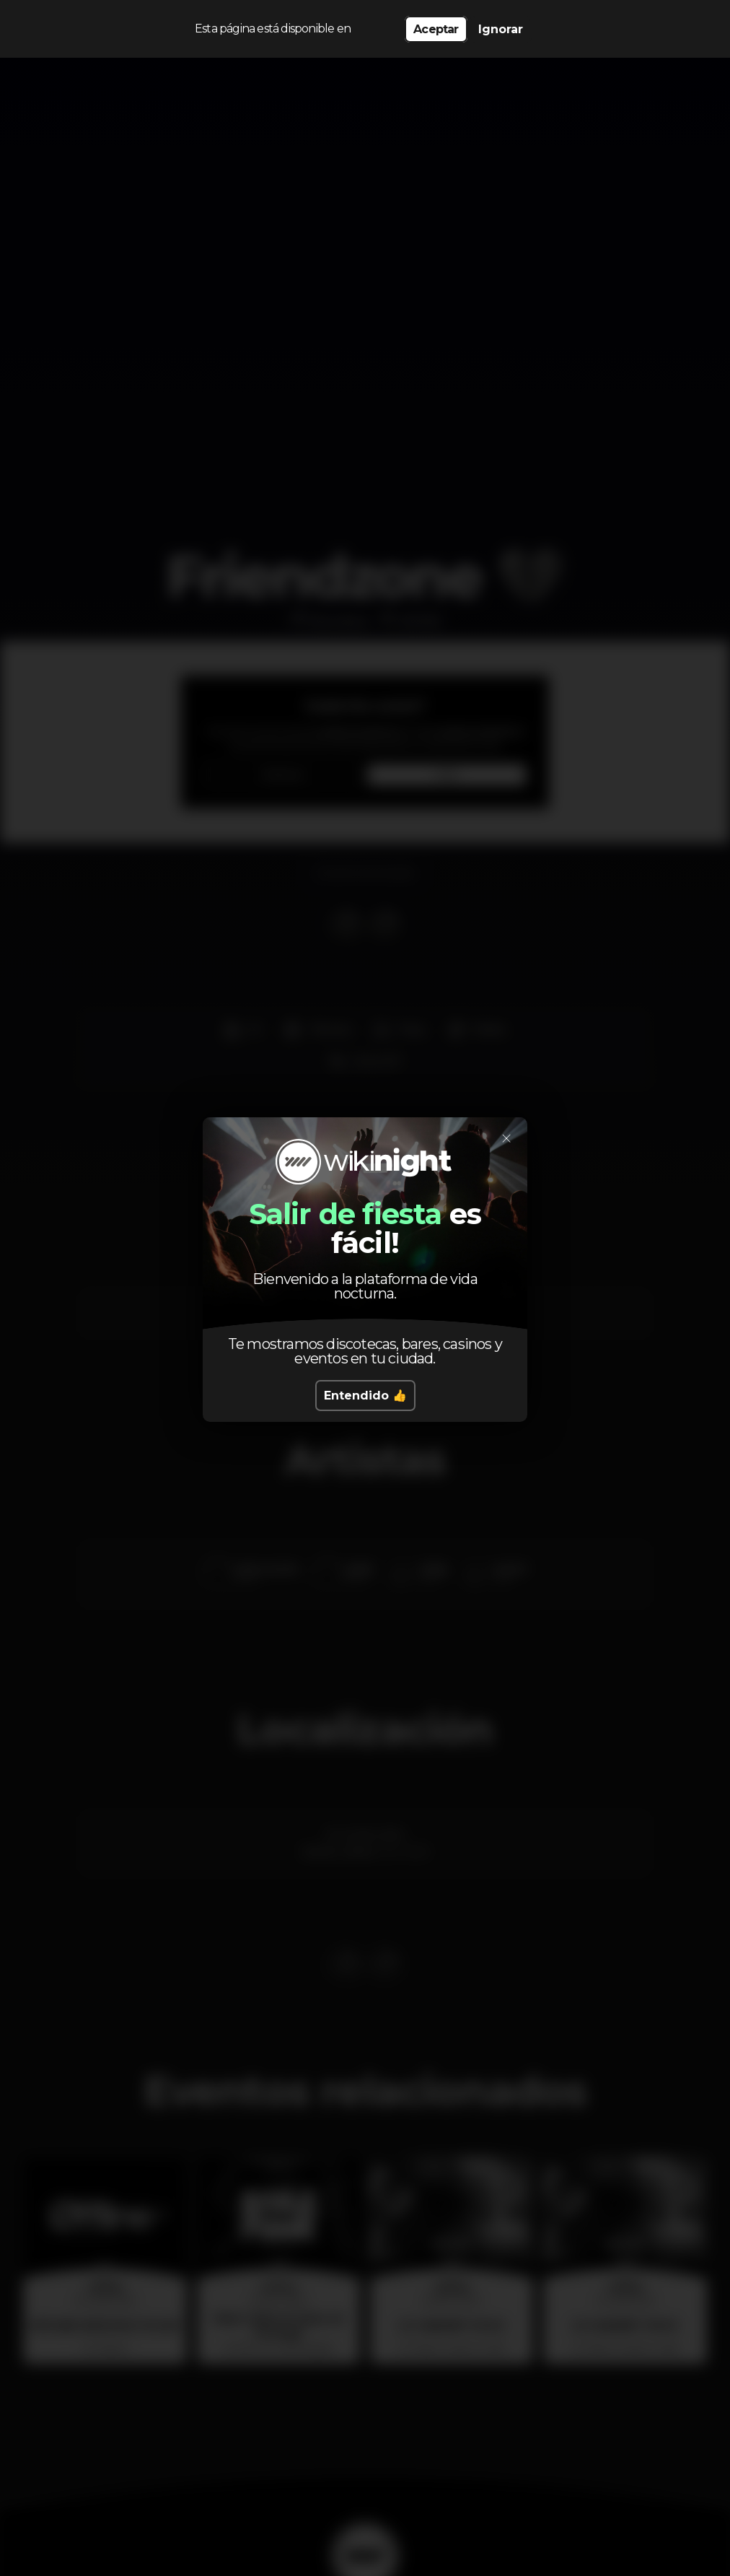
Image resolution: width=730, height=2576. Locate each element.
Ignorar (500, 29)
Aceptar (435, 29)
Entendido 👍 (365, 1395)
